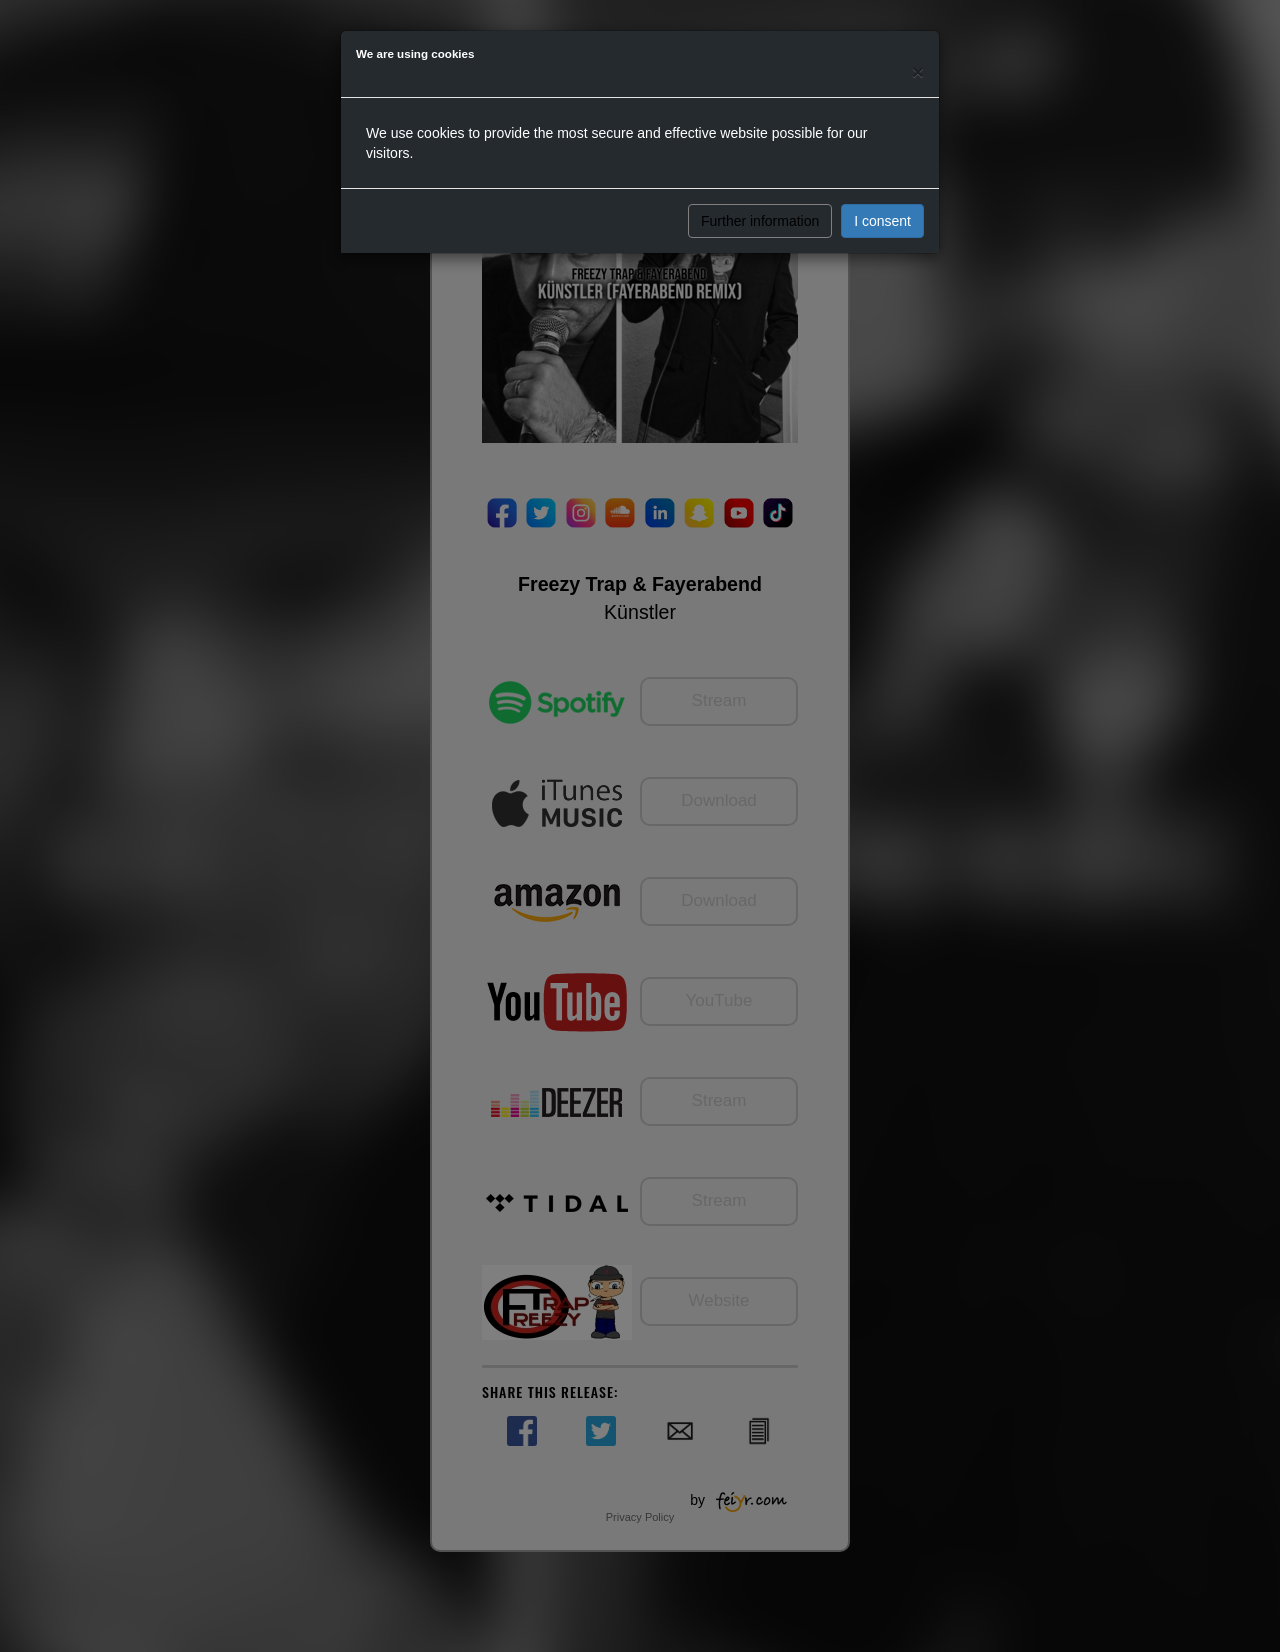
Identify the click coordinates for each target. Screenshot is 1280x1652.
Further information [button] (760, 221)
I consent (882, 221)
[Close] (918, 71)
